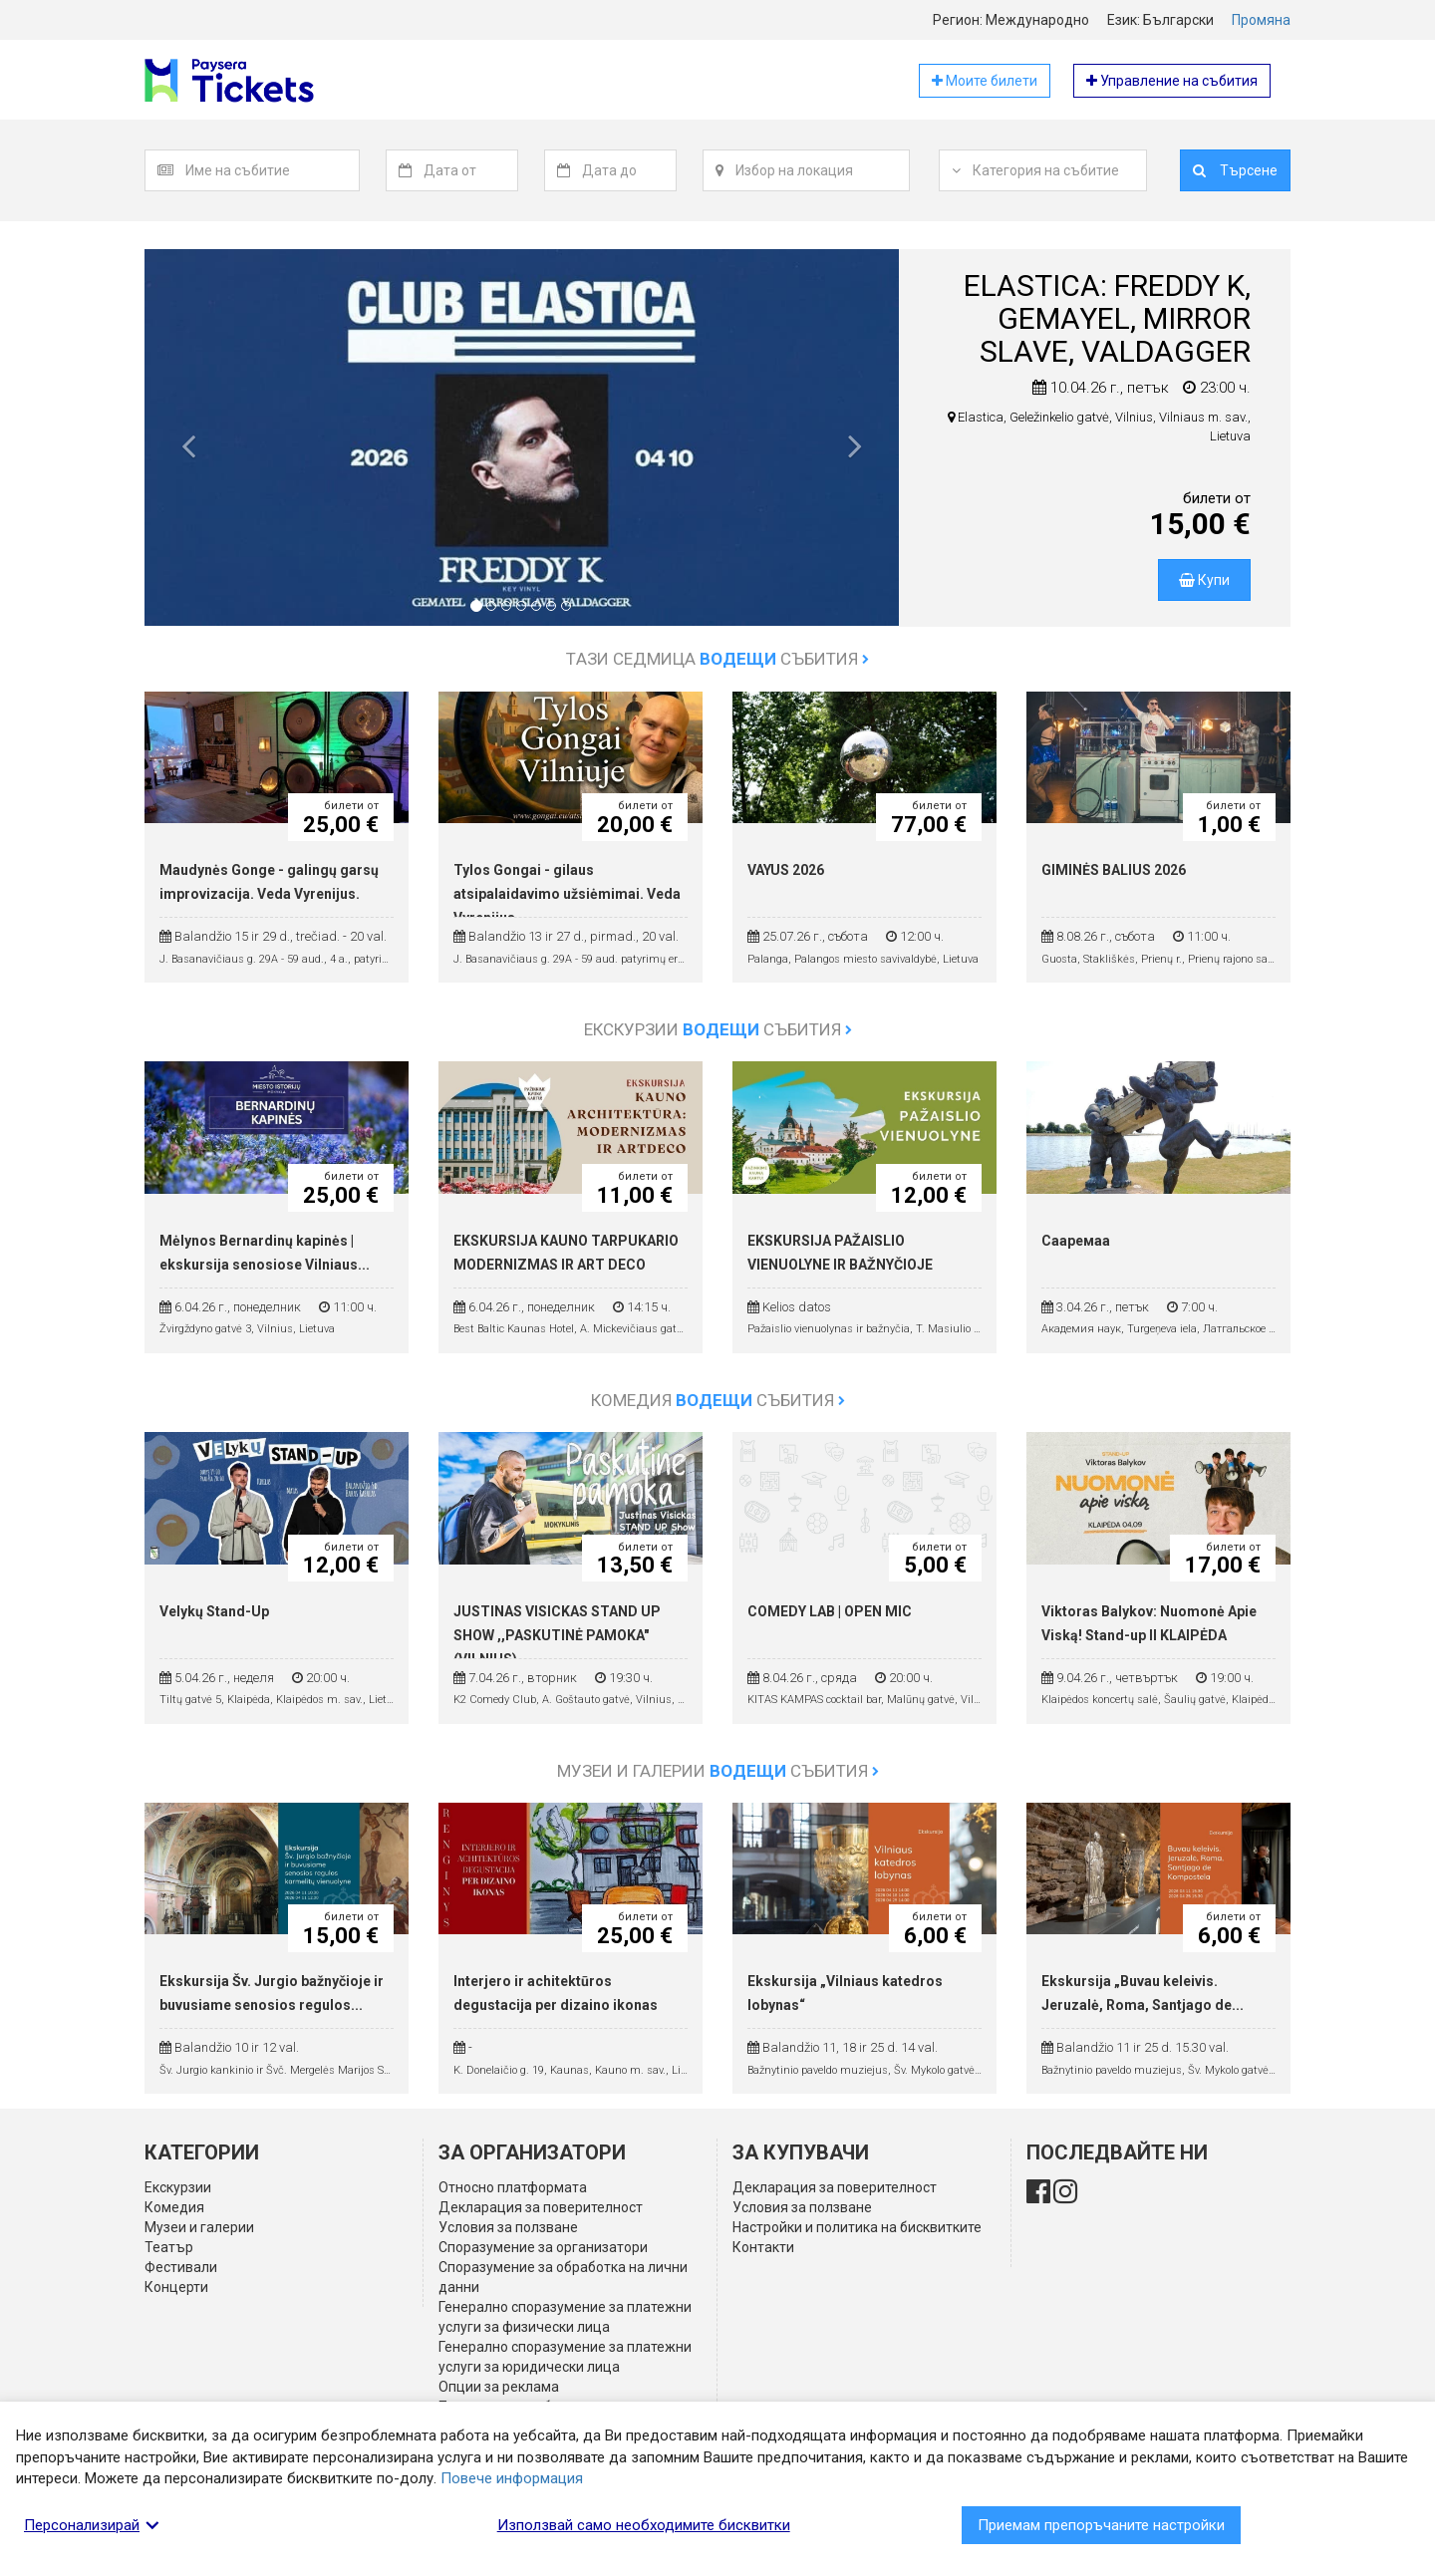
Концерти (176, 2287)
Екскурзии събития (718, 1029)
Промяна (1261, 20)
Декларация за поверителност (540, 2207)
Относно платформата (512, 2187)
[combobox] (272, 170)
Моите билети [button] (984, 81)
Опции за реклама (498, 2387)
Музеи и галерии (199, 2227)
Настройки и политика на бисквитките (857, 2227)
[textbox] (272, 170)
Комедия (174, 2207)
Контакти (763, 2247)
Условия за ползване (508, 2227)
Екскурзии (177, 2187)
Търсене (1235, 170)
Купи (1204, 580)
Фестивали (180, 2267)
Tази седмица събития (717, 659)
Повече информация (511, 2478)
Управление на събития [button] (1172, 81)
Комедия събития (718, 1400)
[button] (188, 452)
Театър (168, 2247)
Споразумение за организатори (543, 2247)
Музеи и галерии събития (718, 1771)
